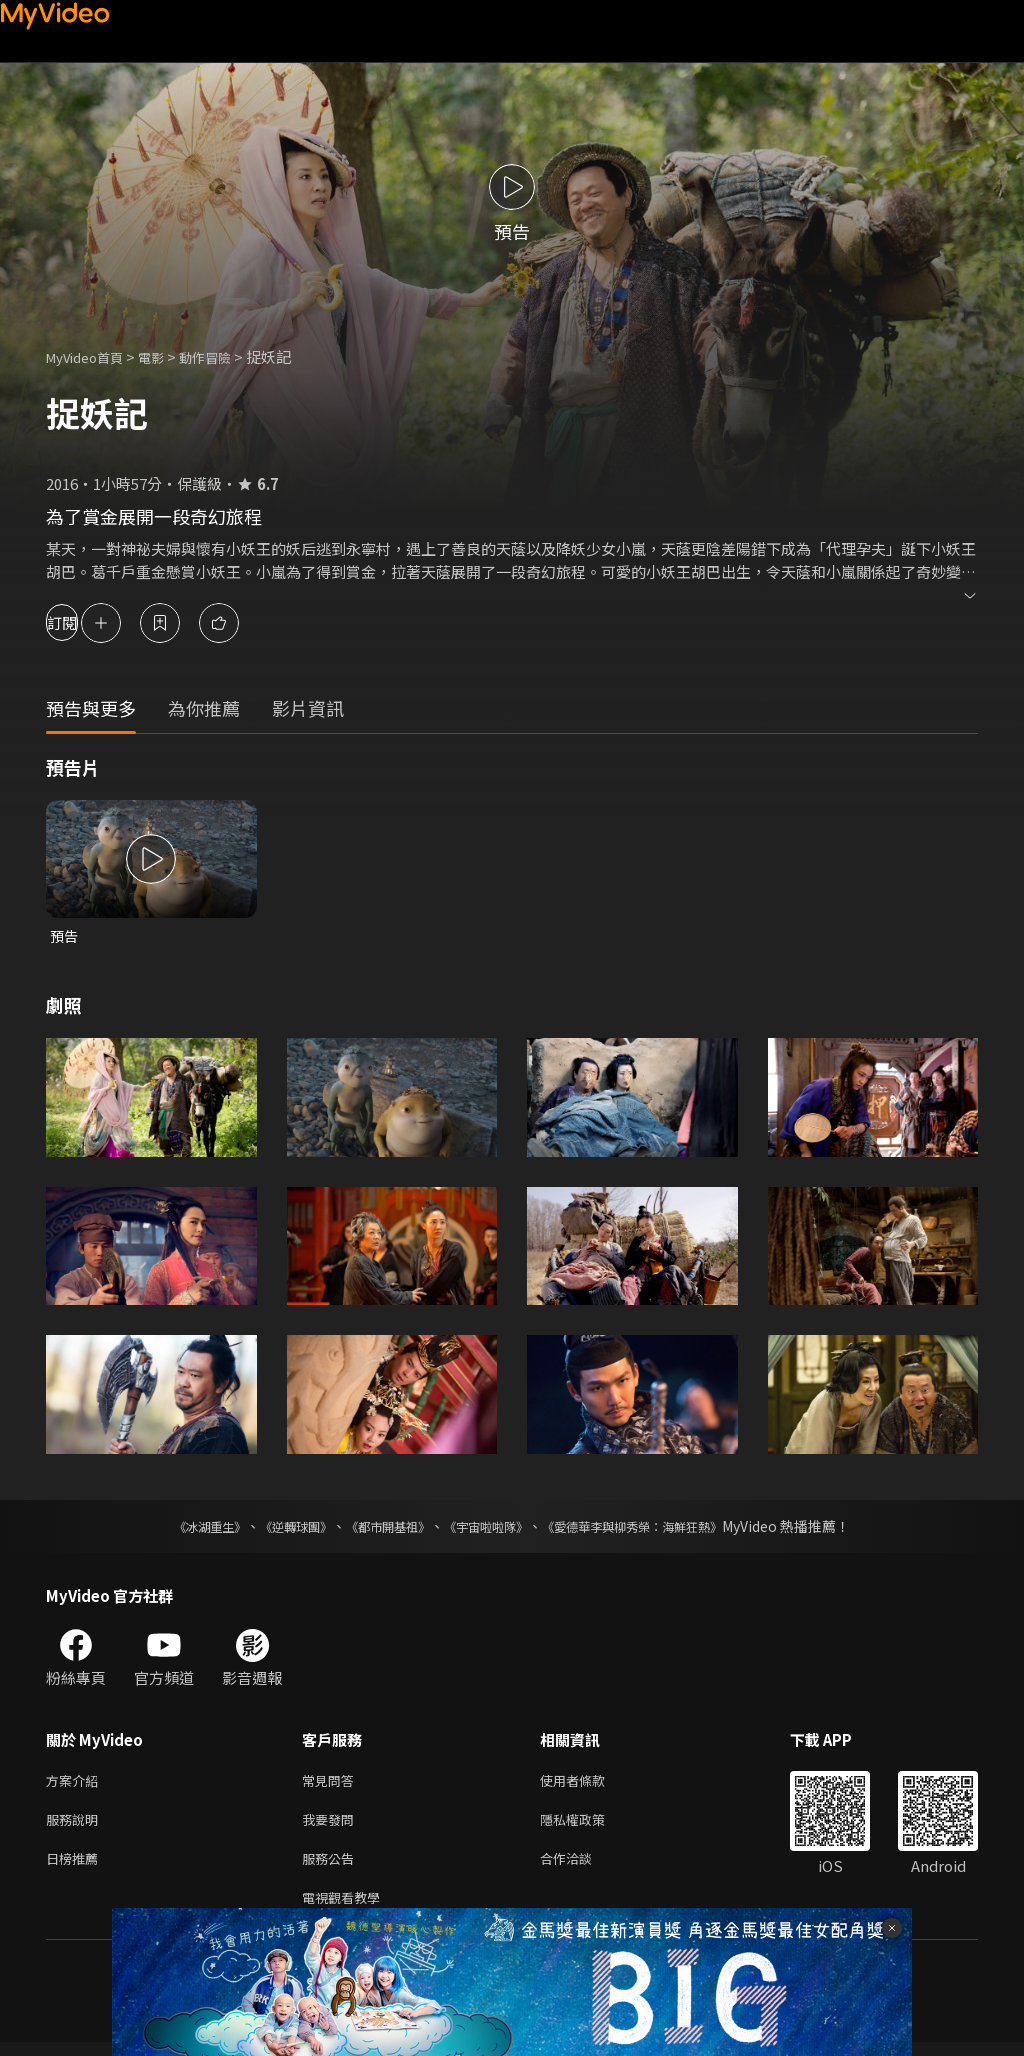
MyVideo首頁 (91, 356)
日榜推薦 (76, 1867)
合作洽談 (582, 1867)
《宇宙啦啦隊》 (490, 1528)
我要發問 (332, 1825)
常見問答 (332, 1783)
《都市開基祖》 (378, 1528)
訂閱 (86, 622)
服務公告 (332, 1867)
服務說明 (76, 1825)
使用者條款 (589, 1783)
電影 (167, 356)
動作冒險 (227, 356)
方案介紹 (76, 1783)
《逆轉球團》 (273, 1528)
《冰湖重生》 (175, 1528)
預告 (65, 936)
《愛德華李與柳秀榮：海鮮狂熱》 (658, 1528)
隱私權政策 (589, 1825)
